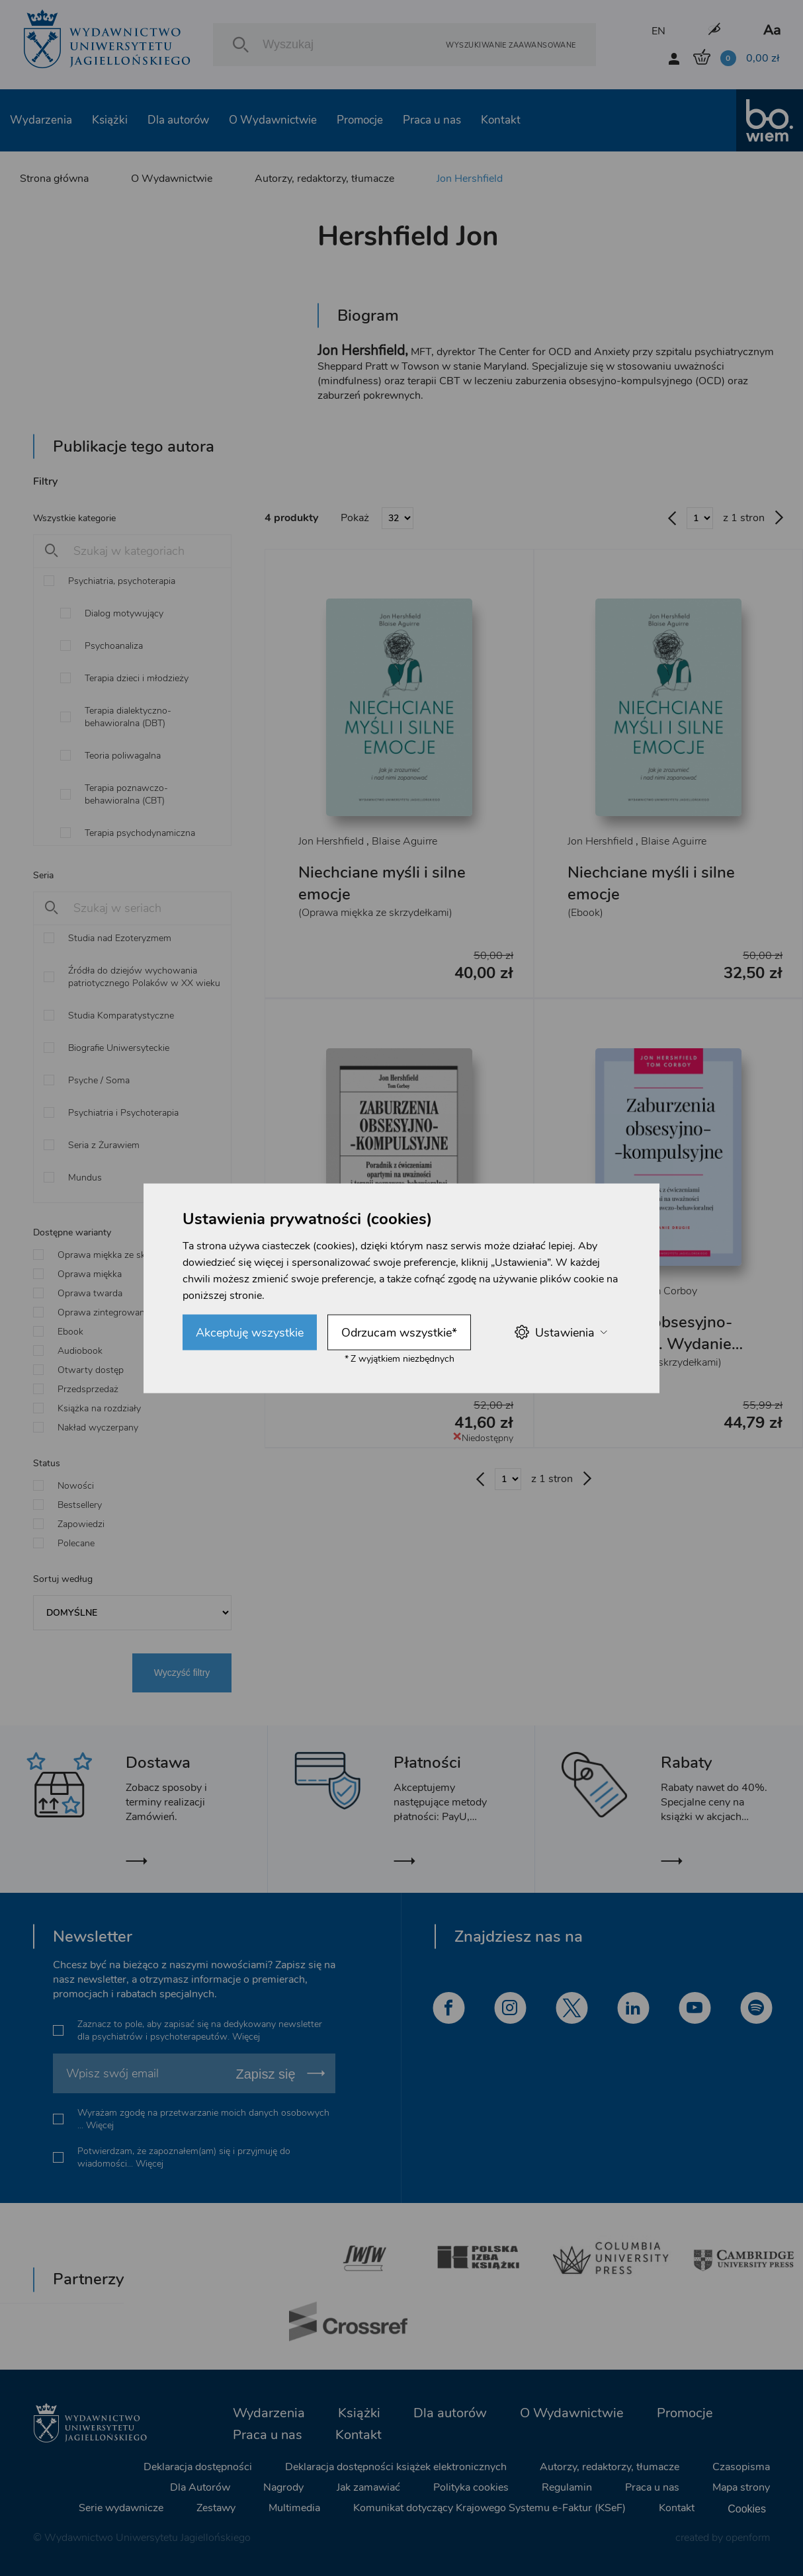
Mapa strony (741, 2487)
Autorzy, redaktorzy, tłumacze (324, 178)
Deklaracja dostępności (198, 2467)
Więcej (246, 2036)
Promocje (360, 120)
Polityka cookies (471, 2487)
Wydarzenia (41, 120)
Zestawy (215, 2508)
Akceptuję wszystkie (250, 1332)
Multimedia (294, 2508)
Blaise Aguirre (404, 841)
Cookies (747, 2508)
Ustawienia (560, 1332)
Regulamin (567, 2487)
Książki (110, 120)
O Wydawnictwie (273, 120)
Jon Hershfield (470, 178)
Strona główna (54, 178)
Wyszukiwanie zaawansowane (510, 45)
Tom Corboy (669, 1291)
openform (748, 2537)
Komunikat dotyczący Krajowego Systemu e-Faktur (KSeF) (489, 2508)
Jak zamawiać (368, 2487)
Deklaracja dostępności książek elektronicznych (396, 2467)
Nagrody (283, 2487)
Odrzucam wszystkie (399, 1332)
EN (658, 31)
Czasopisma (741, 2467)
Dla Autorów (200, 2487)
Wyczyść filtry (182, 1672)
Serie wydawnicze (121, 2508)
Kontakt (501, 120)
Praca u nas (432, 120)
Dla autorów (178, 120)
